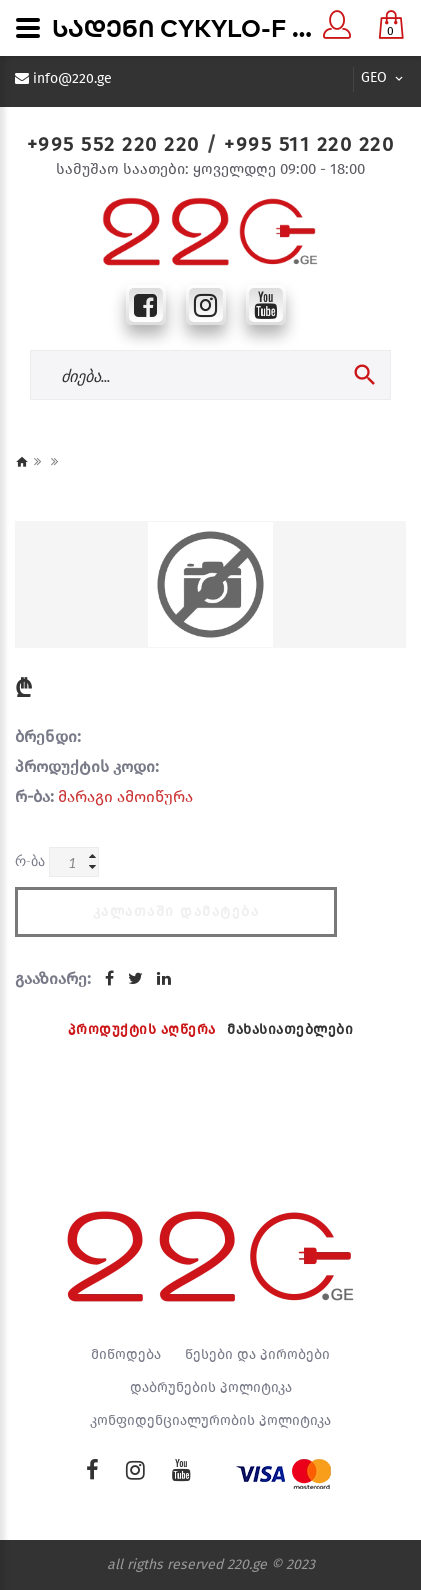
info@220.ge (72, 79)
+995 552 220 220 (113, 144)
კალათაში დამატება (176, 911)
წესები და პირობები (257, 1355)
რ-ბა (30, 860)
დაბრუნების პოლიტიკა (211, 1388)
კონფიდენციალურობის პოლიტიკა (210, 1421)
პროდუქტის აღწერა (142, 1029)
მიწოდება (126, 1355)
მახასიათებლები (290, 1029)
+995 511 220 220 (309, 144)
